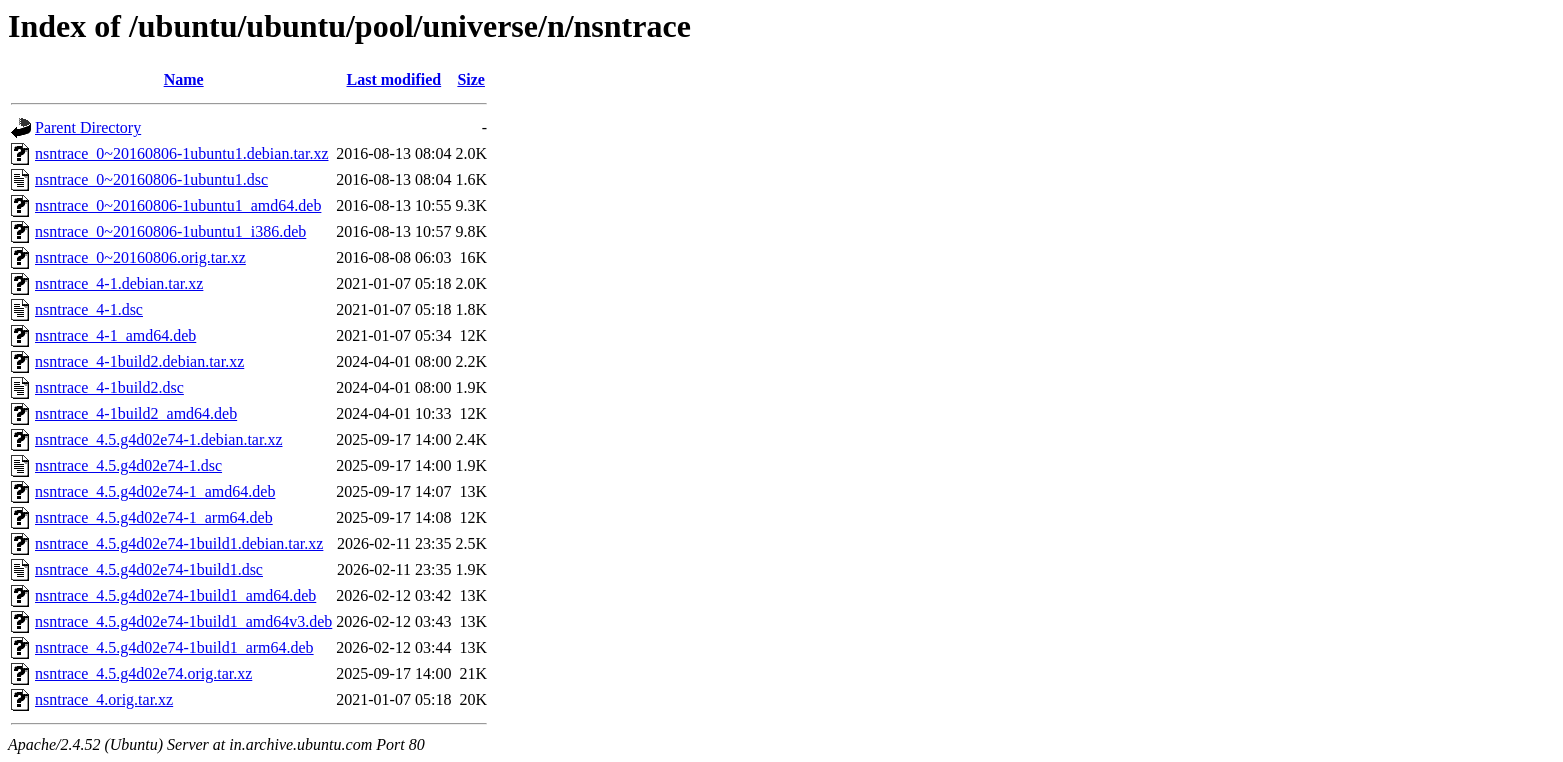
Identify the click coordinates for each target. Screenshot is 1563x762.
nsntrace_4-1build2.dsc (109, 387)
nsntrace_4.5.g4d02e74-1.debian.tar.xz (158, 439)
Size (471, 79)
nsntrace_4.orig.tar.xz (104, 699)
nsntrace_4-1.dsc (89, 309)
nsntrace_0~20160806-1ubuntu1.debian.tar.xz (181, 153)
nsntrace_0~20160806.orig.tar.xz (140, 257)
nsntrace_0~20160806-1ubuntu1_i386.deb (170, 231)
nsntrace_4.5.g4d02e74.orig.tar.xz (143, 673)
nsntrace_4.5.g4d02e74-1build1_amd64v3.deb (183, 621)
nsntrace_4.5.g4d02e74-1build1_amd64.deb (175, 595)
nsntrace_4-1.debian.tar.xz (119, 283)
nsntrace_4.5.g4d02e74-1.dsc (128, 465)
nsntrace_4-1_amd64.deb (115, 335)
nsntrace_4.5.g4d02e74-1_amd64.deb (155, 491)
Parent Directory (88, 127)
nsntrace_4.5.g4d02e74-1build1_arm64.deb (174, 647)
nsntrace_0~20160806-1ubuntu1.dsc (151, 179)
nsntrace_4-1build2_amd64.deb (136, 413)
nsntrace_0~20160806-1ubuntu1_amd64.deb (178, 205)
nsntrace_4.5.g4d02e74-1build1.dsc (149, 569)
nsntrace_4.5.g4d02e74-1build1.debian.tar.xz (179, 543)
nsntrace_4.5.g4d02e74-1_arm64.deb (154, 517)
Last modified (394, 79)
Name (184, 79)
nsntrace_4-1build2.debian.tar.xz (139, 361)
